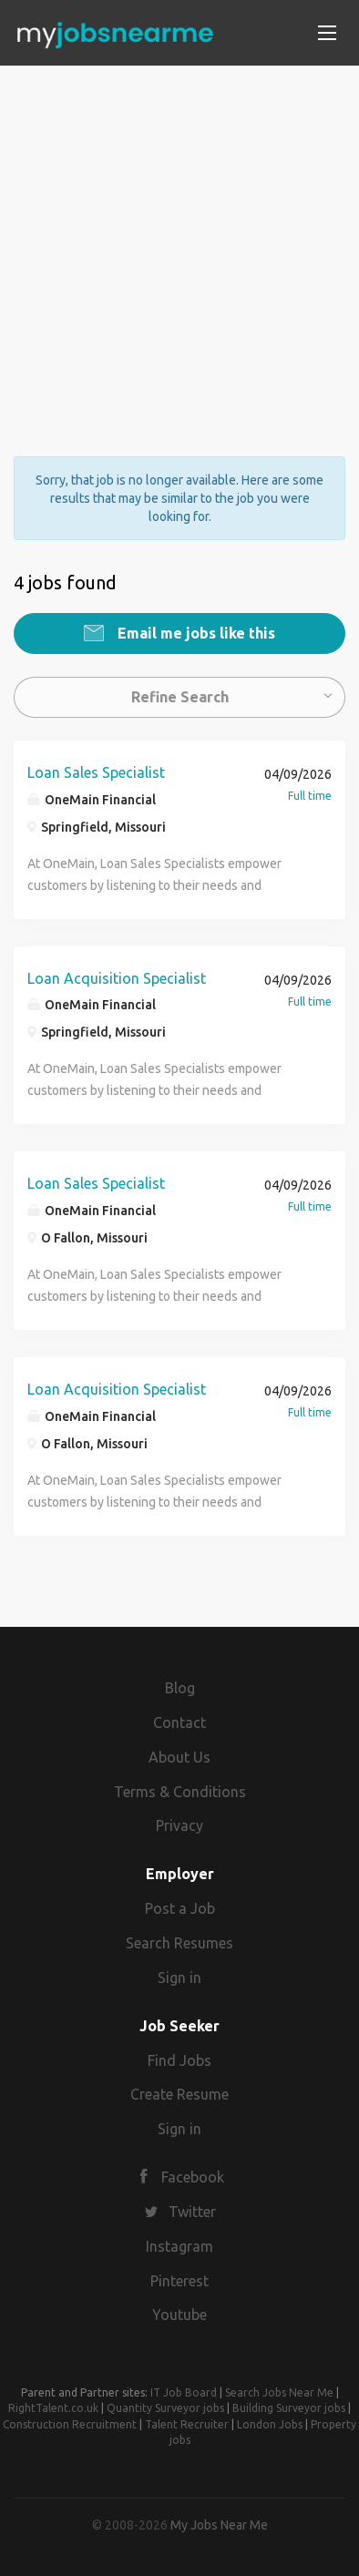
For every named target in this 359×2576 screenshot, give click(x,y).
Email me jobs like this (194, 633)
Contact (179, 1722)
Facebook (192, 2177)
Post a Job (180, 1908)
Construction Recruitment (70, 2424)
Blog (180, 1688)
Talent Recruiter (187, 2424)
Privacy (179, 1825)
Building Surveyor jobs (288, 2408)
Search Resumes (179, 1943)
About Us (179, 1757)
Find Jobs (179, 2060)
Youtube (179, 2314)
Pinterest (179, 2281)
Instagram (179, 2246)
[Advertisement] (179, 245)
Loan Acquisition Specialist (116, 978)
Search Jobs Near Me (279, 2392)
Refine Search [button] (180, 697)
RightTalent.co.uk (53, 2408)
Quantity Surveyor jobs (165, 2408)
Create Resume (179, 2094)
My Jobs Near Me (219, 2525)
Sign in (179, 1977)
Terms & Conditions (180, 1792)
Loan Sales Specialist (96, 772)
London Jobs (270, 2424)
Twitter (192, 2211)
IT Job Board (183, 2392)
